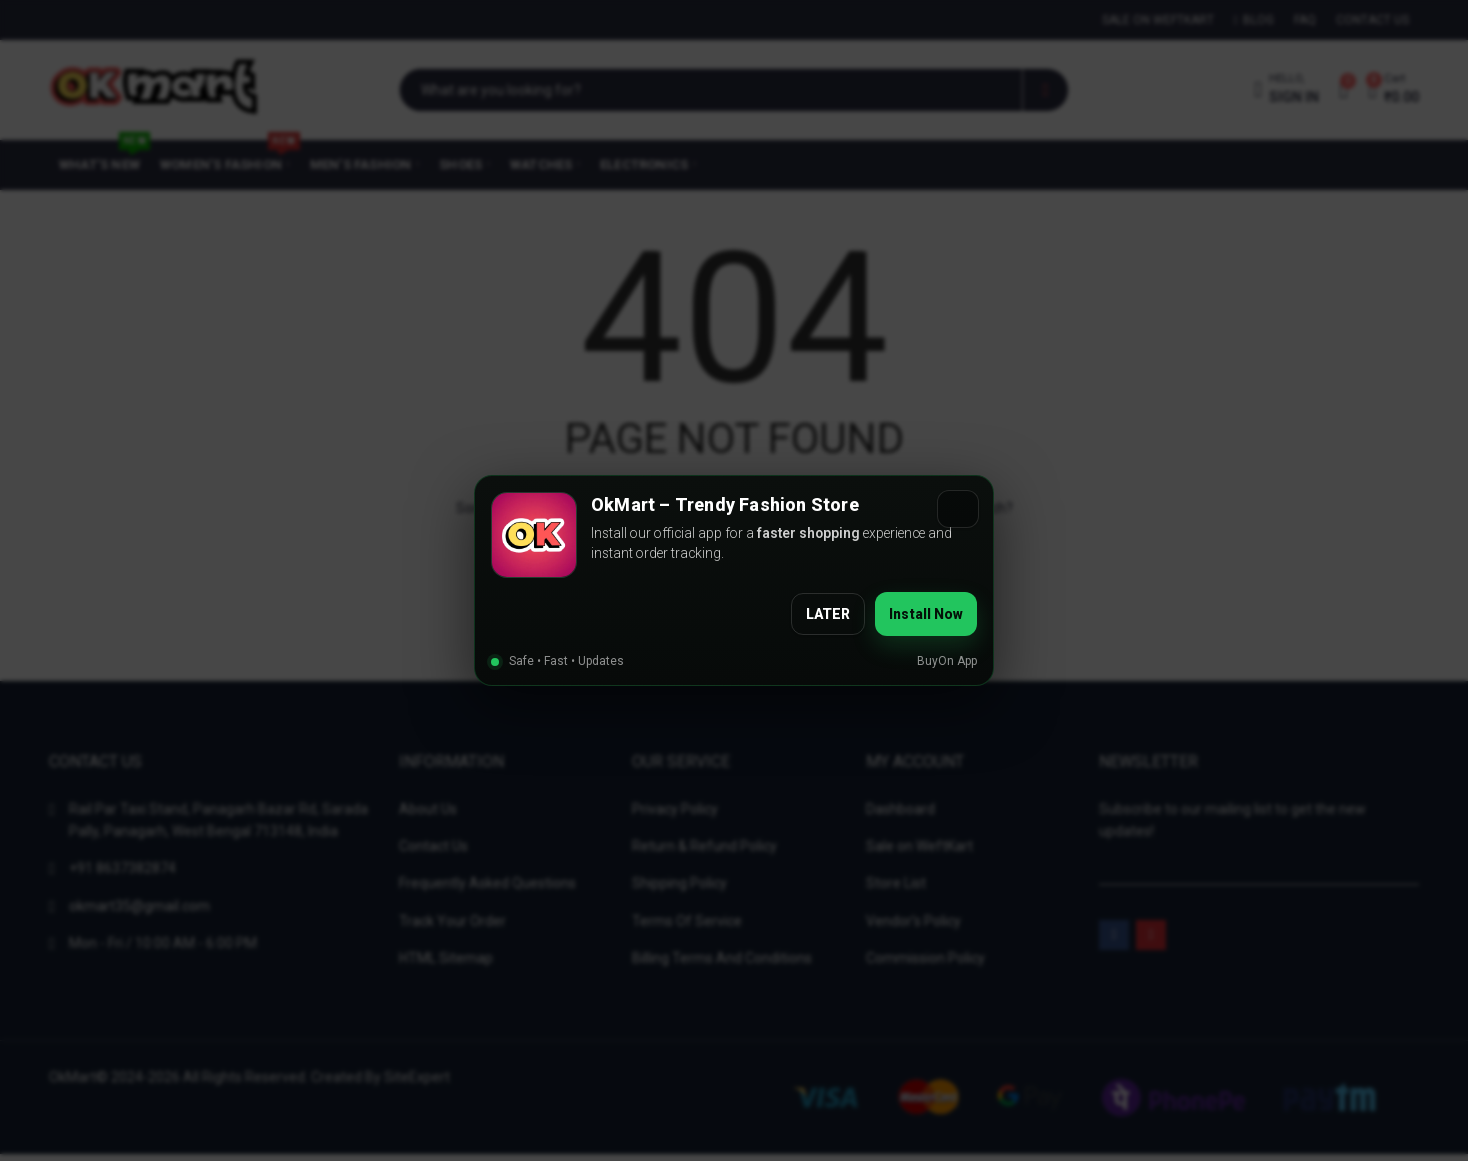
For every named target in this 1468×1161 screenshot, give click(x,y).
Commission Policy (925, 958)
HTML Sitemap (446, 958)
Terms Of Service (687, 921)
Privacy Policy (675, 809)
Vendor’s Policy (913, 921)
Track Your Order (452, 921)
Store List (896, 883)
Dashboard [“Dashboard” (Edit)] (900, 809)
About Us (428, 809)
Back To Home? (734, 622)
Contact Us (433, 846)
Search (1045, 90)
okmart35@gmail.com (139, 906)
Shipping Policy (679, 883)
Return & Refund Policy (704, 846)
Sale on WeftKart (919, 846)
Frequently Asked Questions (487, 883)
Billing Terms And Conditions (722, 958)
